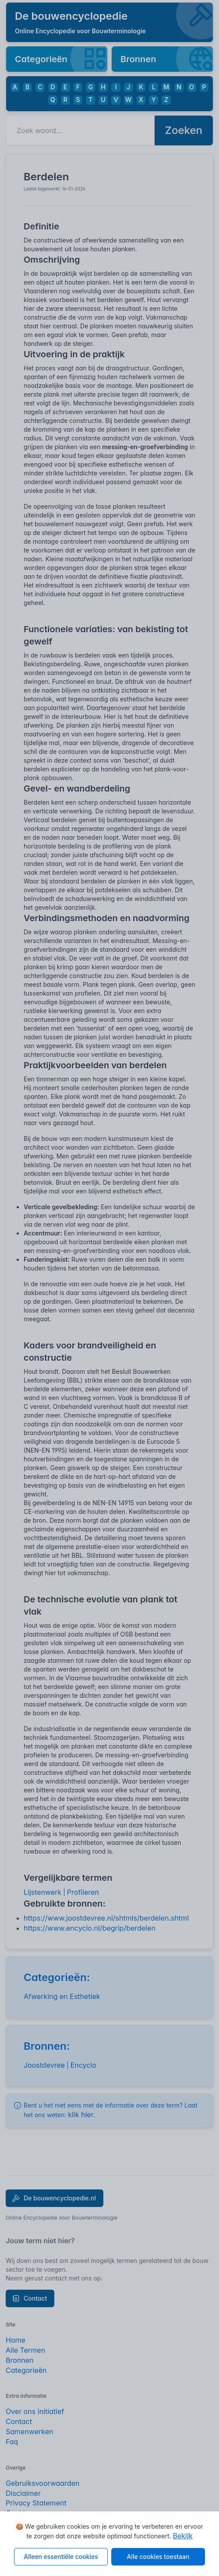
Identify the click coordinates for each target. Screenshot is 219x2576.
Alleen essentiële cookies (61, 2556)
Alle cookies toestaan (158, 2556)
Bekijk (182, 2535)
